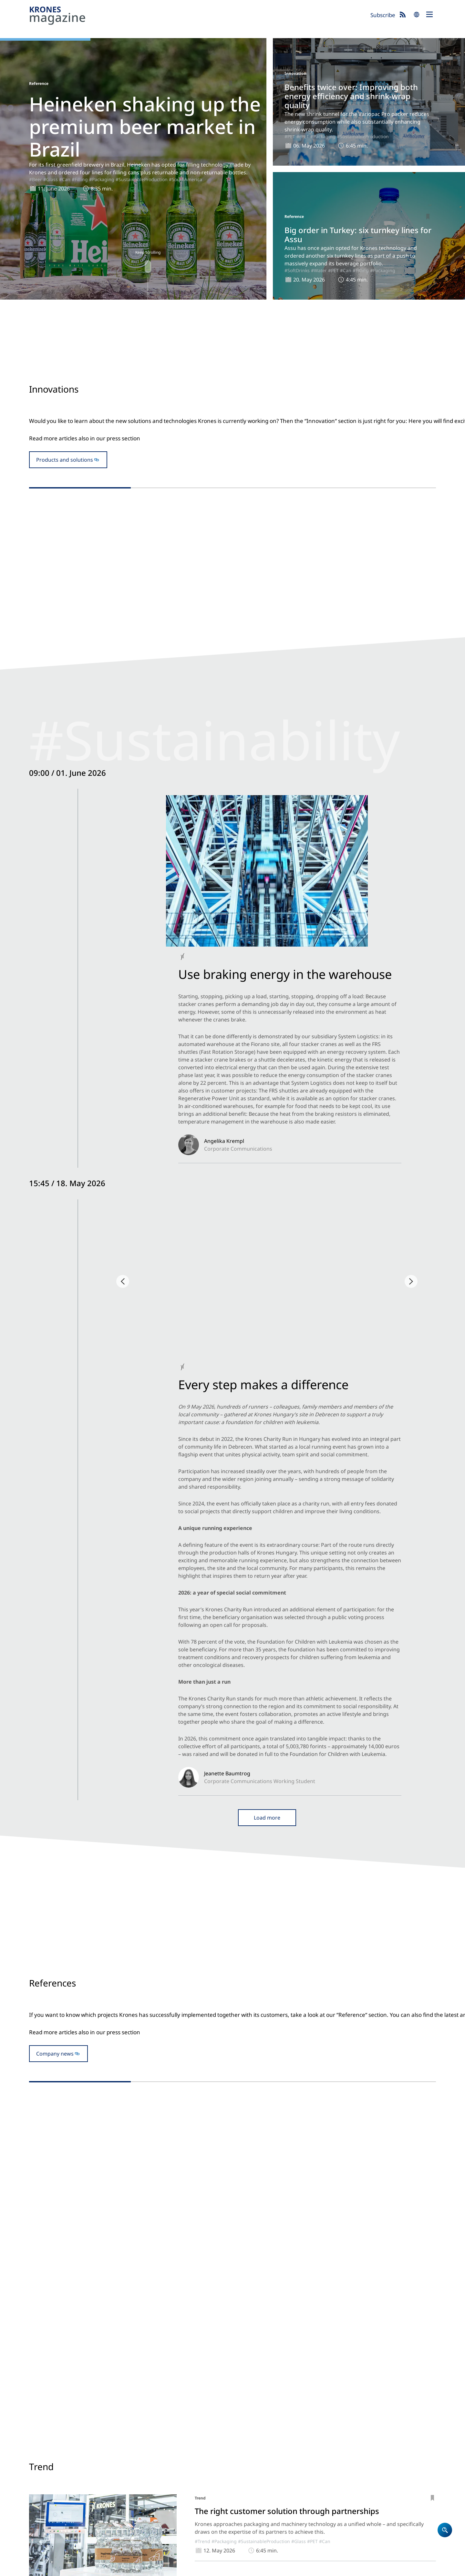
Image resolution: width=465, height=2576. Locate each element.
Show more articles (232, 2127)
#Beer (35, 179)
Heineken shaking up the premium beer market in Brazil (145, 126)
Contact (245, 2466)
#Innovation (191, 565)
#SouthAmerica (185, 179)
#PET (289, 136)
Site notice (40, 2568)
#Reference (225, 1344)
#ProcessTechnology (233, 1961)
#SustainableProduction (142, 179)
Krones (197, 16)
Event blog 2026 (324, 2466)
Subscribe (382, 15)
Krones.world (390, 2433)
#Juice (263, 2072)
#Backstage (72, 934)
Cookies (102, 2568)
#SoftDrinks (297, 270)
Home (243, 2433)
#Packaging (101, 179)
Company (247, 2450)
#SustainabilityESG (107, 934)
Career (244, 2458)
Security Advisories (222, 2568)
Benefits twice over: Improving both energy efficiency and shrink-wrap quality (351, 96)
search (416, 14)
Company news (55, 1259)
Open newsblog (232, 1019)
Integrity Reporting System (276, 2568)
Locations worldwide (261, 2475)
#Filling (80, 179)
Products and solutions (64, 495)
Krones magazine (326, 2433)
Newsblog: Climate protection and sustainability (327, 2450)
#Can (64, 179)
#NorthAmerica (283, 936)
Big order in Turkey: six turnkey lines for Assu (357, 234)
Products (247, 2441)
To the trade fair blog (232, 1633)
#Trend (202, 1858)
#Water (319, 270)
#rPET (302, 136)
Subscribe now (265, 2542)
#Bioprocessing (327, 1961)
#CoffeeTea (327, 2072)
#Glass (50, 179)
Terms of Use (129, 2568)
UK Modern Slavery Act (172, 2568)
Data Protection (72, 2568)
